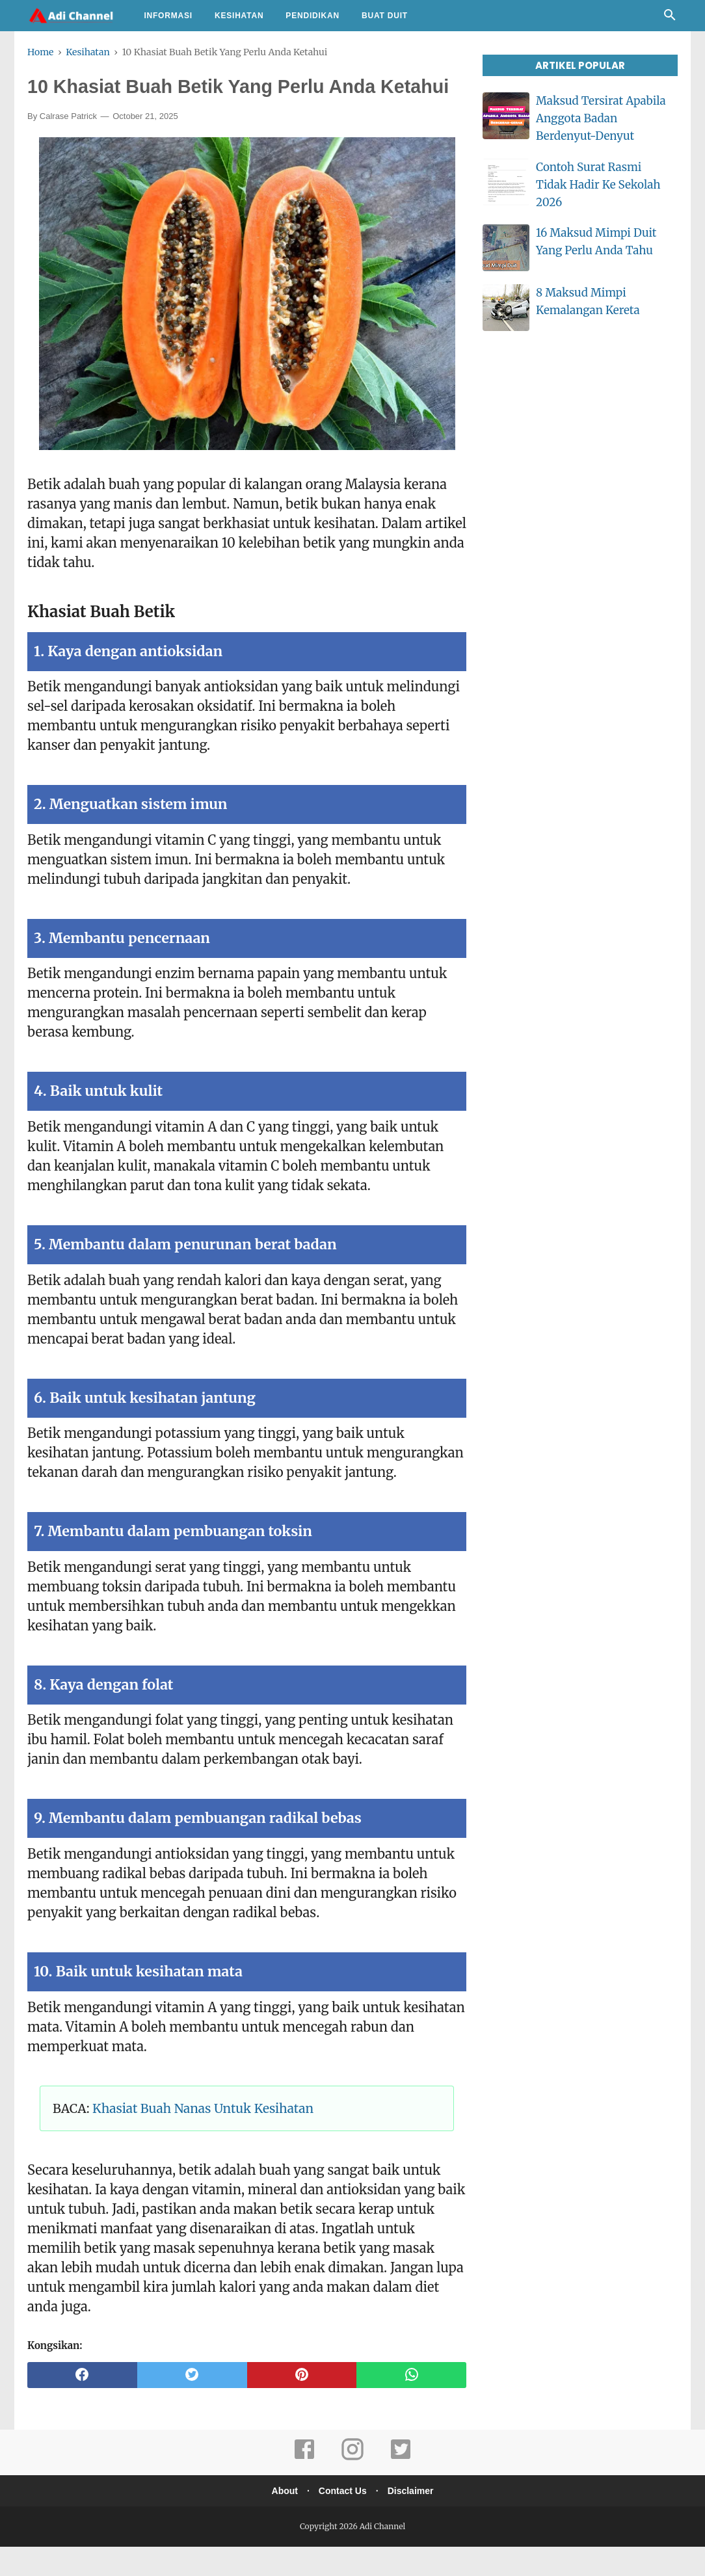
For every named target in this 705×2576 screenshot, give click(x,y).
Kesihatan (239, 15)
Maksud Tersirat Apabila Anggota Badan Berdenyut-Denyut (601, 118)
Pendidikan (312, 15)
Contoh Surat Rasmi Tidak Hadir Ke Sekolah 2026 (598, 184)
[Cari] (670, 18)
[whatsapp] (411, 2404)
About (281, 2520)
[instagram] (352, 2487)
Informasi (168, 15)
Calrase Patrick (68, 145)
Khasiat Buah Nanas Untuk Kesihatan (202, 2137)
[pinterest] (302, 2404)
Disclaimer (414, 2520)
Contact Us (343, 2520)
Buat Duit (385, 15)
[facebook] (82, 2404)
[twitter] (192, 2404)
